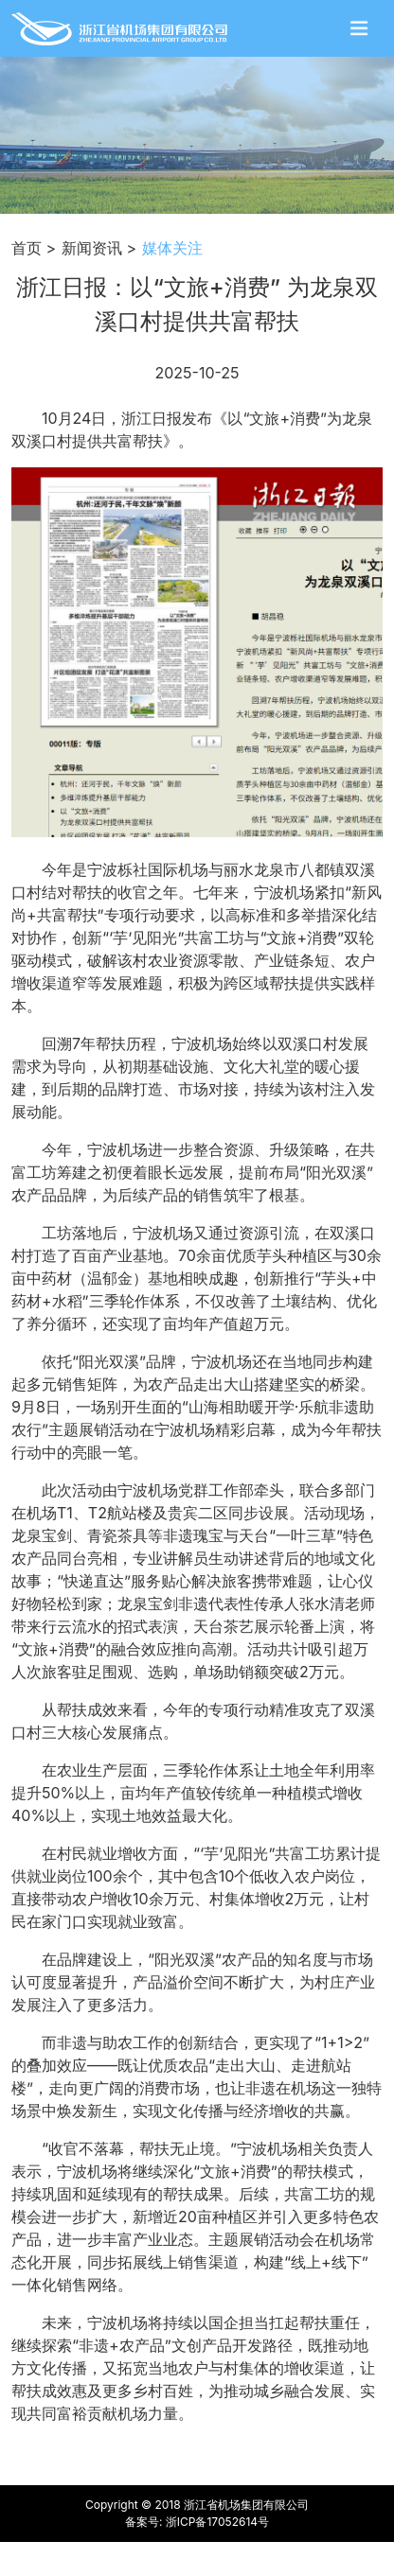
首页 (26, 247)
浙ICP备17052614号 (217, 2522)
